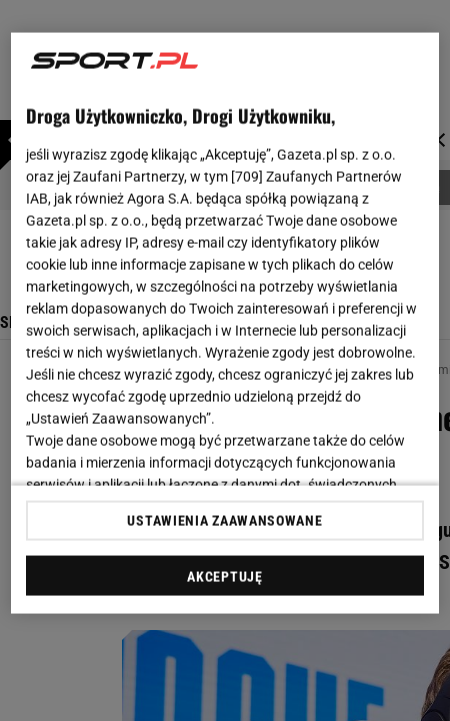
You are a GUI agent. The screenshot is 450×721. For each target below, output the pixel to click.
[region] (225, 323)
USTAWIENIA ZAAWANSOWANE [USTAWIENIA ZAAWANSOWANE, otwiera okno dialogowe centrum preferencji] (224, 520)
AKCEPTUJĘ (224, 576)
